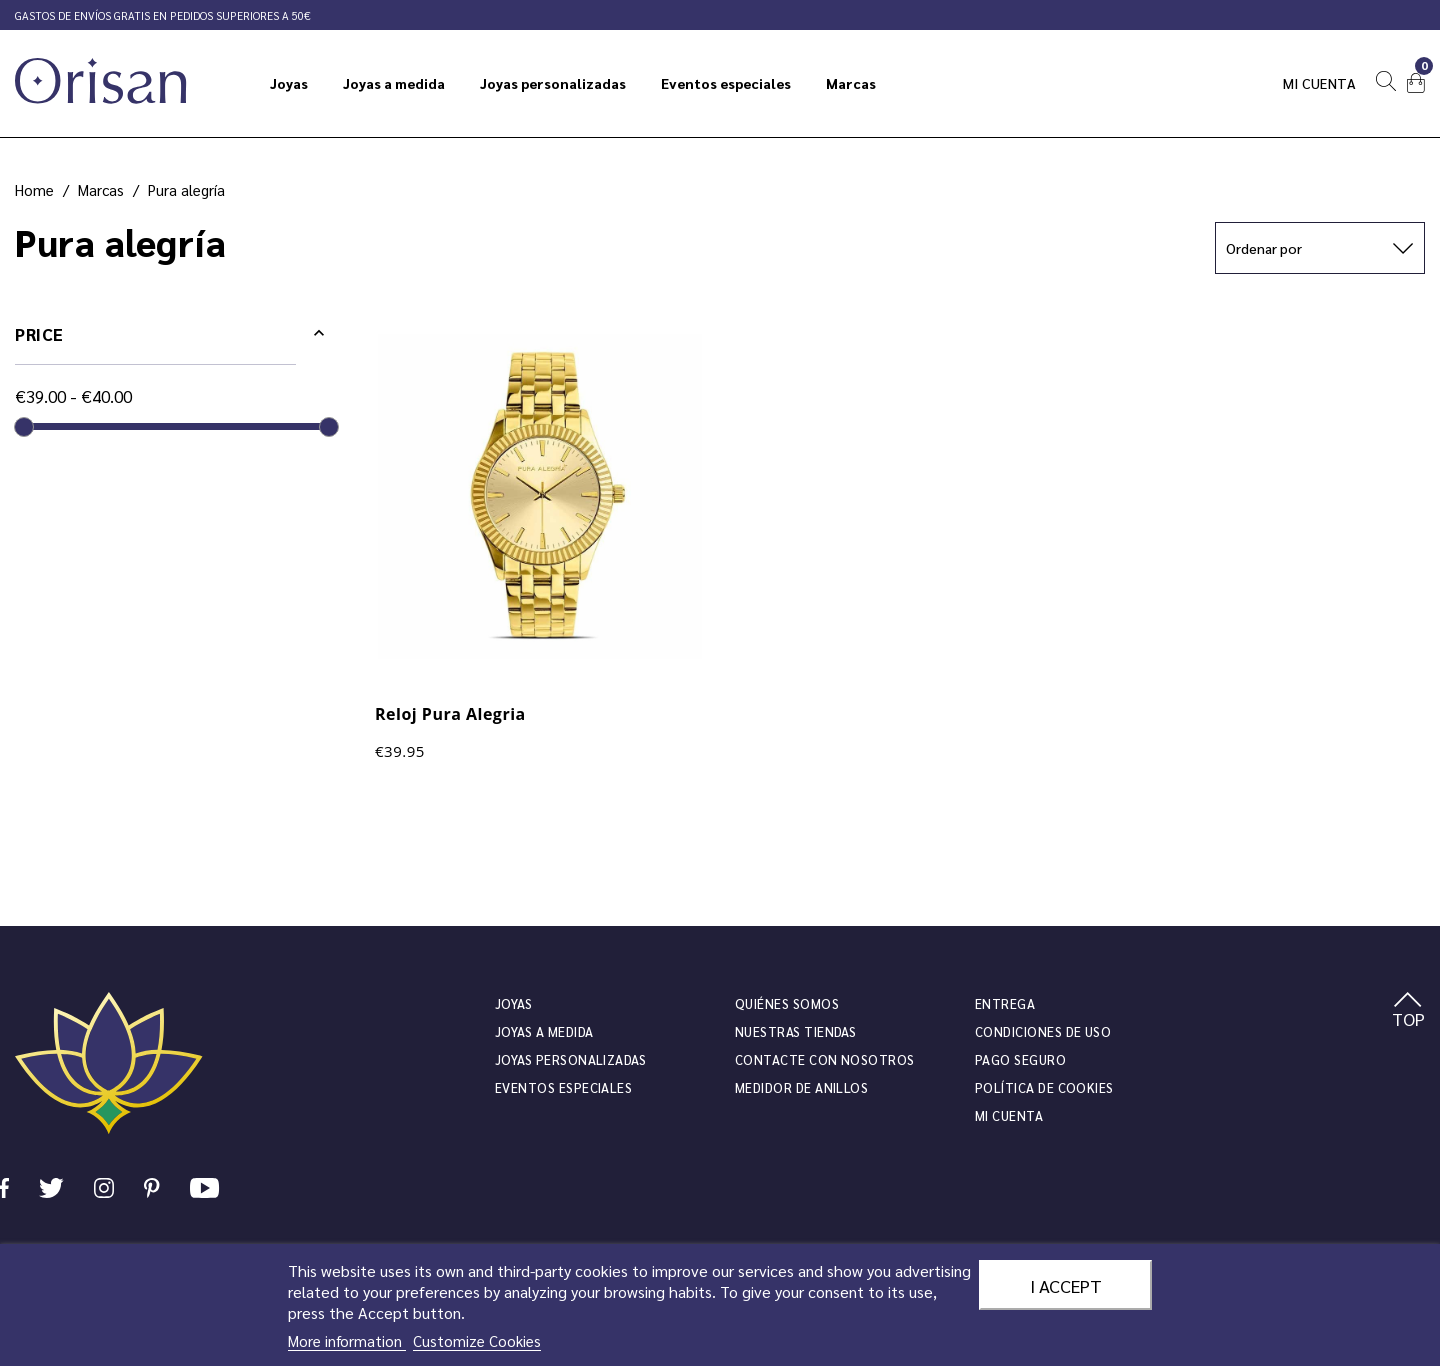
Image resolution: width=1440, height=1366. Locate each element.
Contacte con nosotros (825, 1059)
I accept (1066, 1285)
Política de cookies (1044, 1087)
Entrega (1005, 1003)
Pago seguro (1020, 1059)
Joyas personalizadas (570, 1059)
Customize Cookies (477, 1340)
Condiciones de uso (1043, 1031)
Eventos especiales (563, 1087)
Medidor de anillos (801, 1087)
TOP (1408, 1011)
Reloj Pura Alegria (450, 714)
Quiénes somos (787, 1003)
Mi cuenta (1320, 83)
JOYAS (513, 1003)
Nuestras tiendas (795, 1031)
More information (347, 1340)
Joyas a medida (544, 1031)
